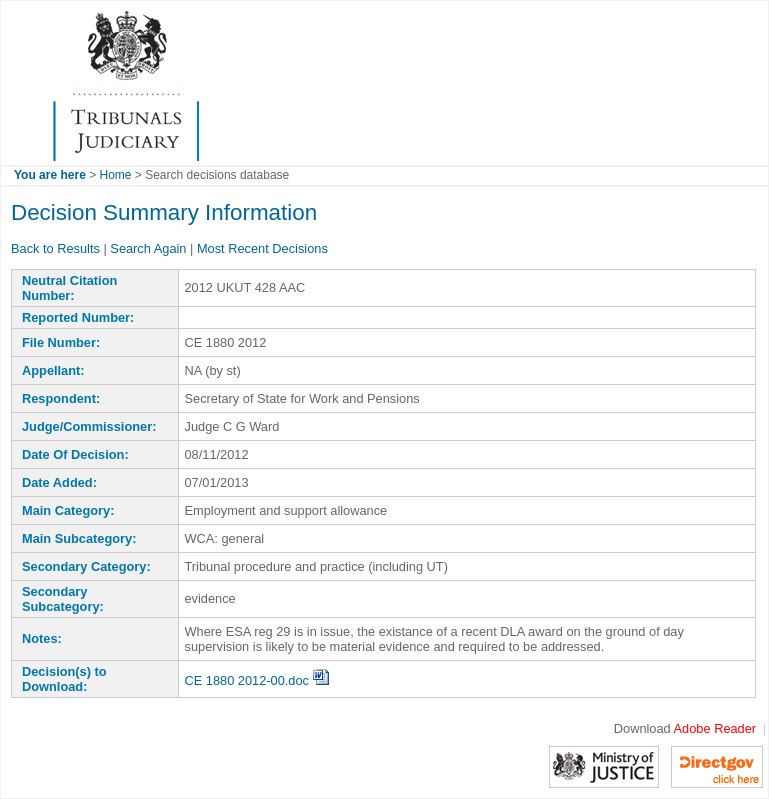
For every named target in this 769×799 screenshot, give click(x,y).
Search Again (148, 248)
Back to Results (55, 248)
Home (116, 175)
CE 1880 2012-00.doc (257, 680)
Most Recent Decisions (262, 248)
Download (685, 728)
